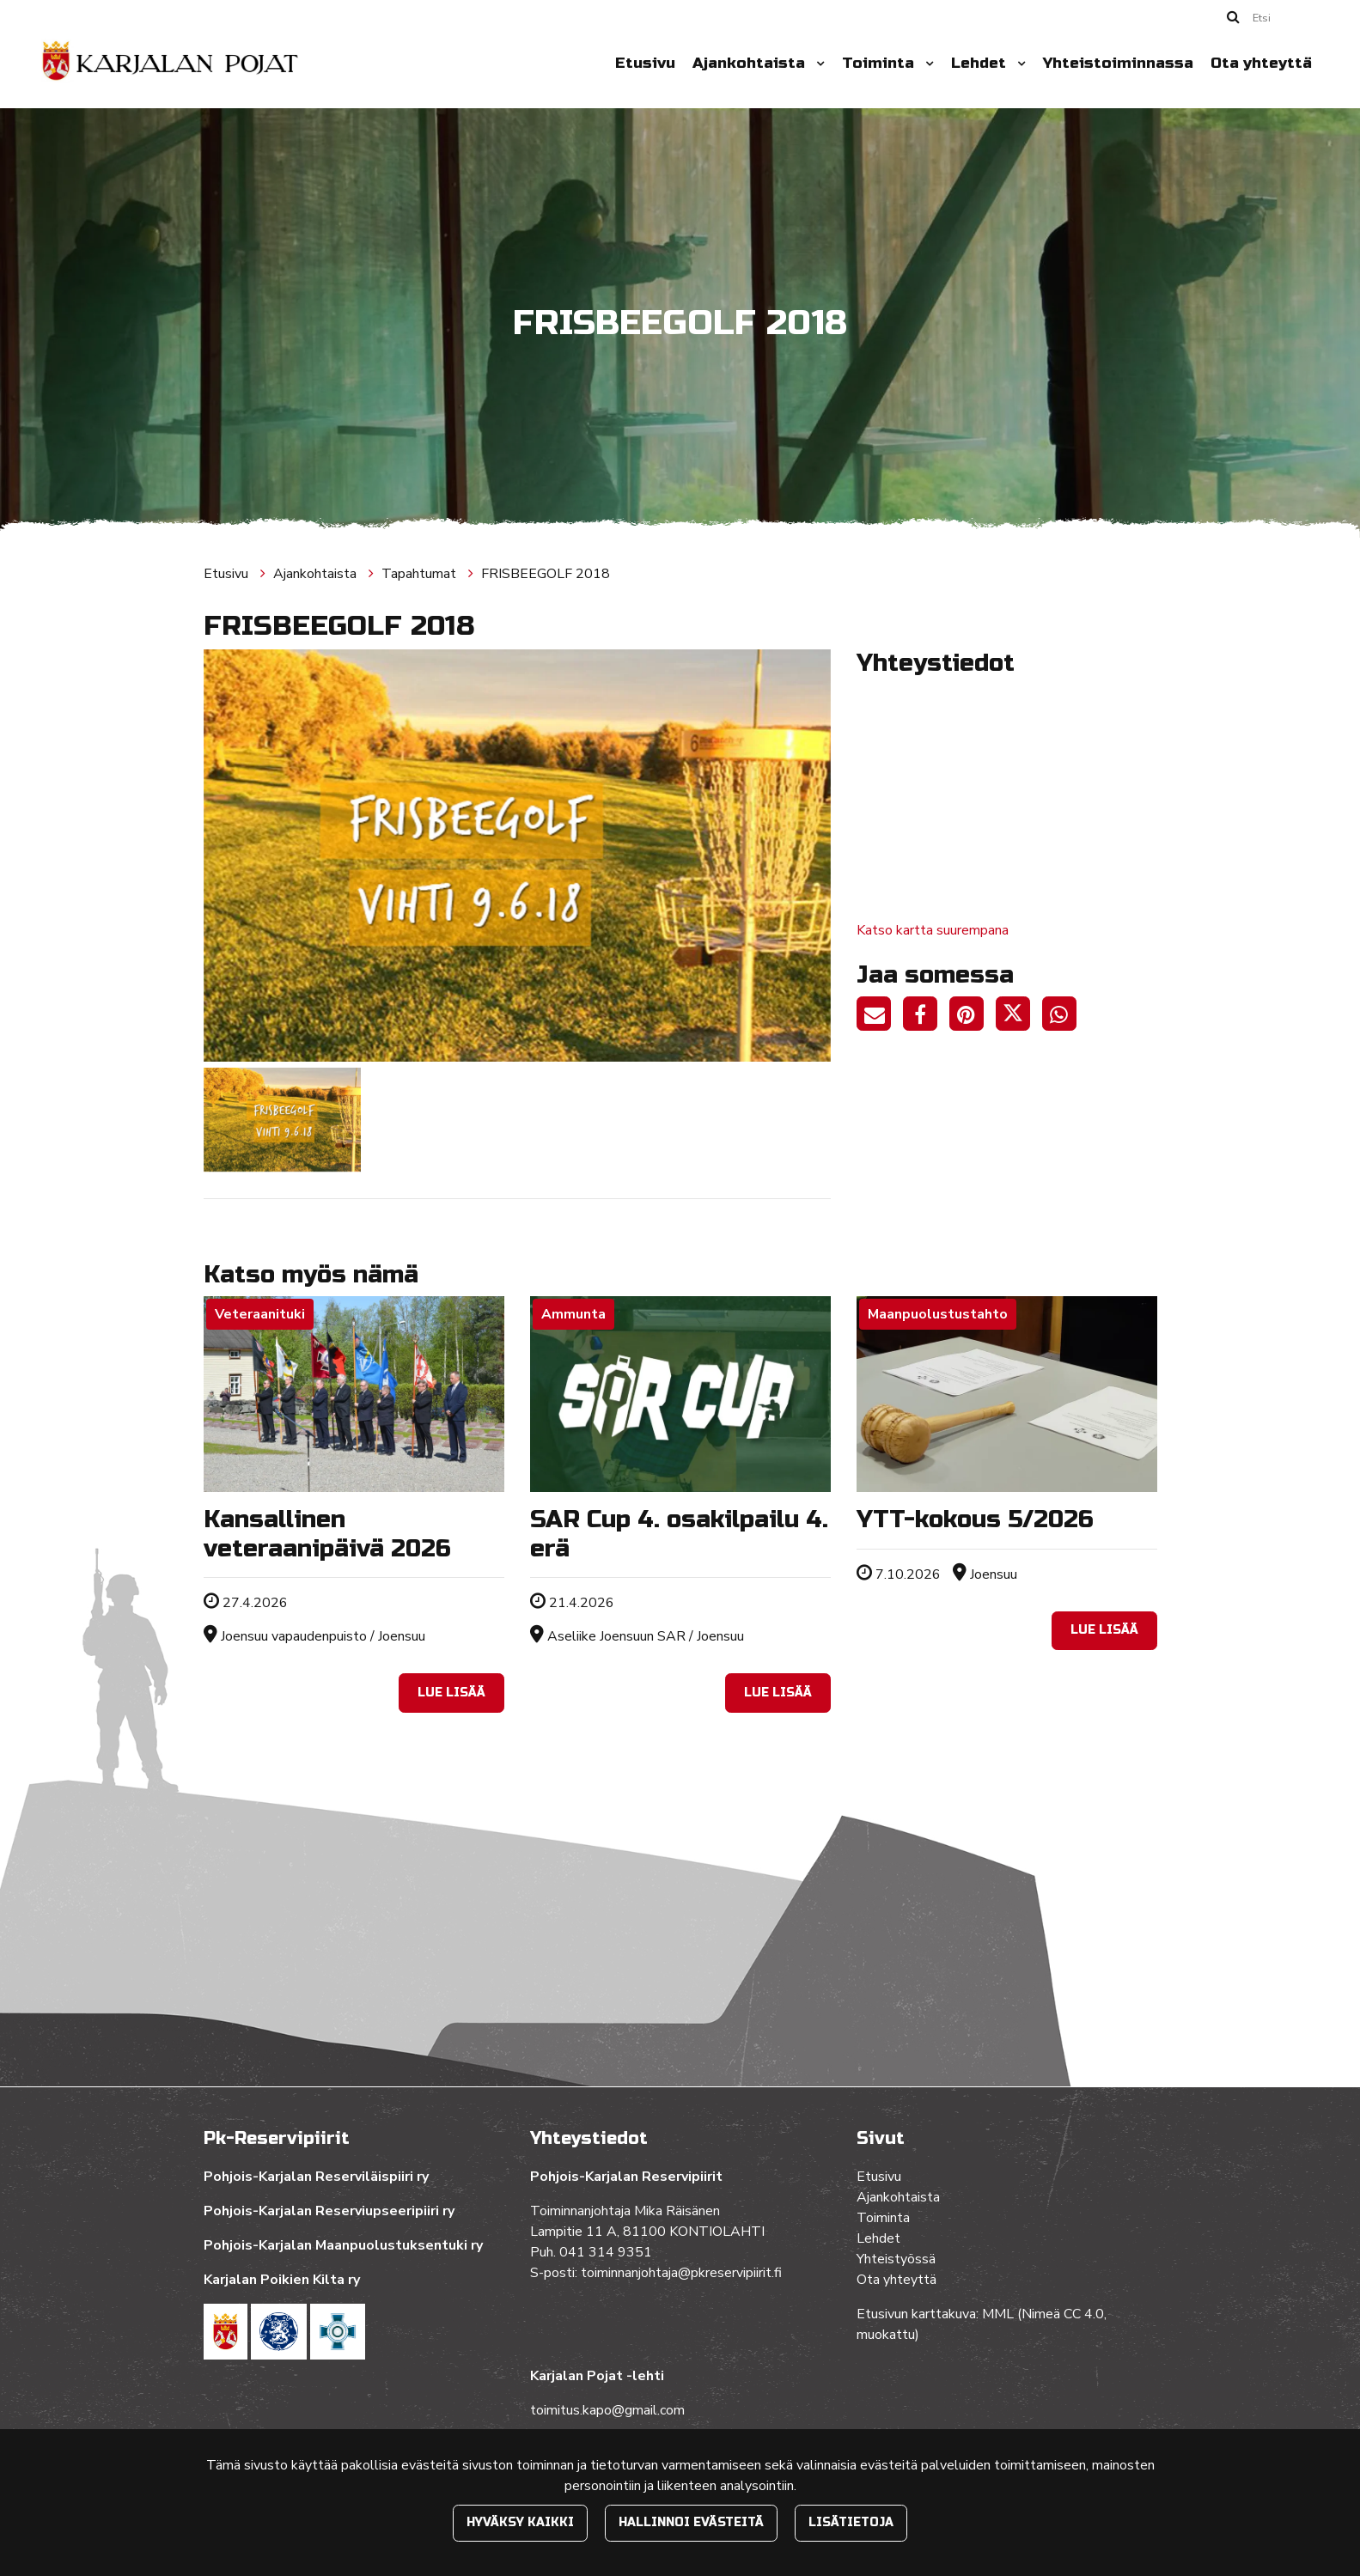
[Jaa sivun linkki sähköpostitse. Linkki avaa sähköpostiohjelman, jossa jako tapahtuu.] (880, 1017)
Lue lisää (451, 1692)
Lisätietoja (850, 2522)
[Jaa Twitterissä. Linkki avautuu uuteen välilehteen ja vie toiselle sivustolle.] (1019, 1017)
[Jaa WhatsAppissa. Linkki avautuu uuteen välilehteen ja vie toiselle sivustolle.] (1063, 1017)
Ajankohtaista (750, 63)
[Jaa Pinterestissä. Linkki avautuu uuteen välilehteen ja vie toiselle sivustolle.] (972, 1017)
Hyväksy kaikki (520, 2522)
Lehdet (980, 63)
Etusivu (645, 63)
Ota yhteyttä (1261, 63)
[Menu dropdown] (817, 63)
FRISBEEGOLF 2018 (545, 573)
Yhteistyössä (896, 2259)
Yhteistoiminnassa (1118, 63)
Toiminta (880, 63)
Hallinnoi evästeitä (691, 2522)
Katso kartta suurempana (933, 930)
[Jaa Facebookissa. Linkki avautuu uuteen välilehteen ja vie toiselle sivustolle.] (926, 1017)
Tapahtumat (420, 573)
